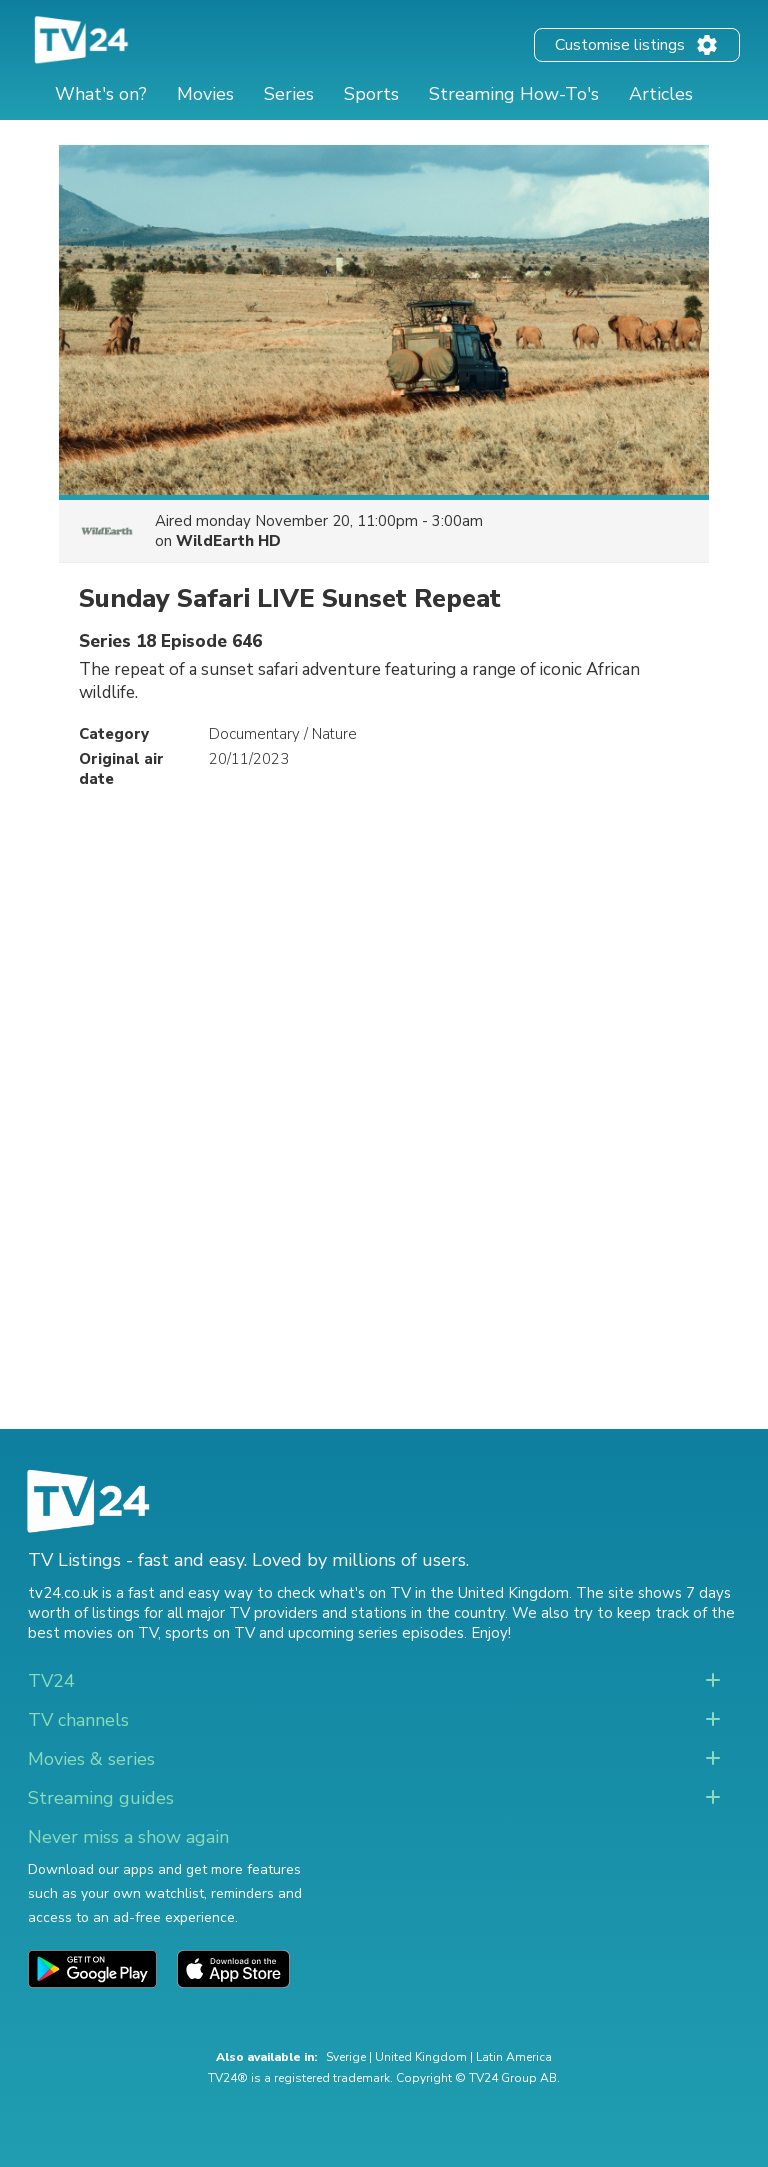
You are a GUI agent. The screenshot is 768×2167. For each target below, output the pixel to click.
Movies (205, 94)
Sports (371, 94)
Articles (661, 94)
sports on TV (210, 1633)
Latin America (514, 2057)
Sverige (346, 2057)
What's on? (101, 94)
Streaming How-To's (514, 94)
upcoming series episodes (376, 1633)
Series (289, 94)
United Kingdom (421, 2057)
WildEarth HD (228, 541)
